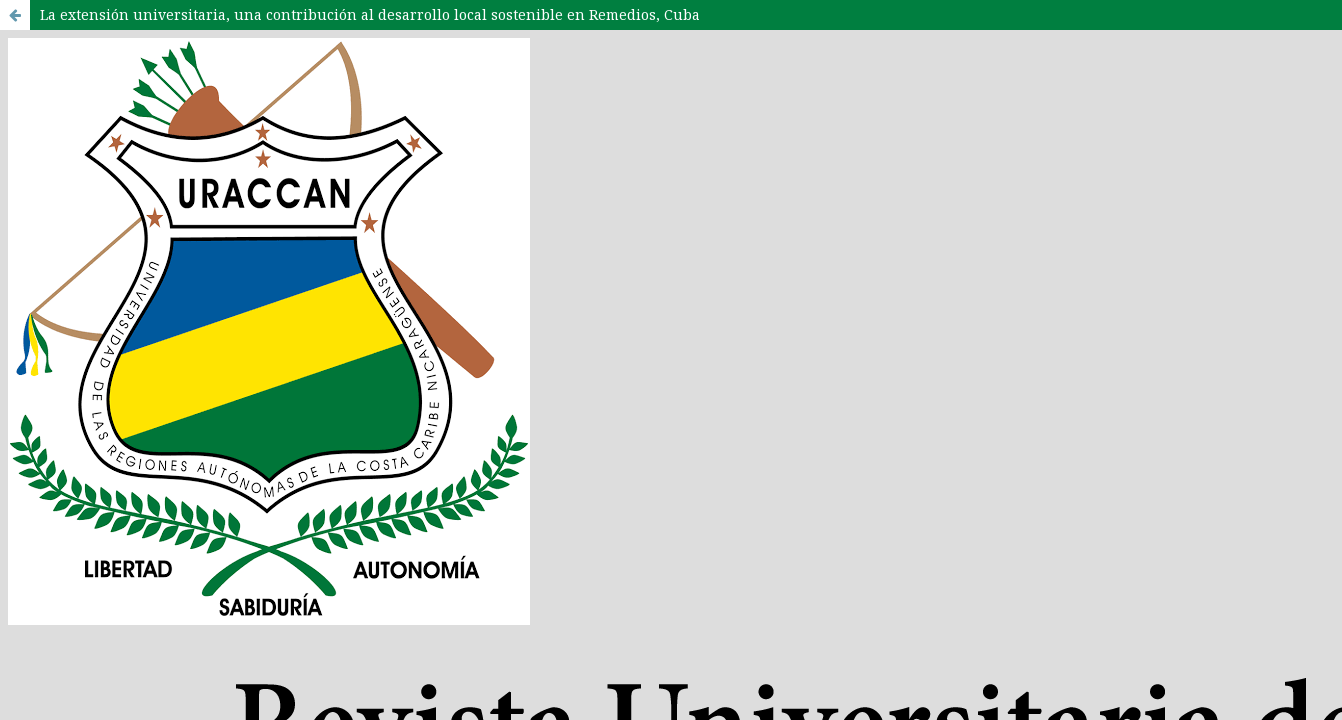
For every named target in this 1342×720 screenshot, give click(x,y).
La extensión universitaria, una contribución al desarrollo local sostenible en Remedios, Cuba (370, 14)
